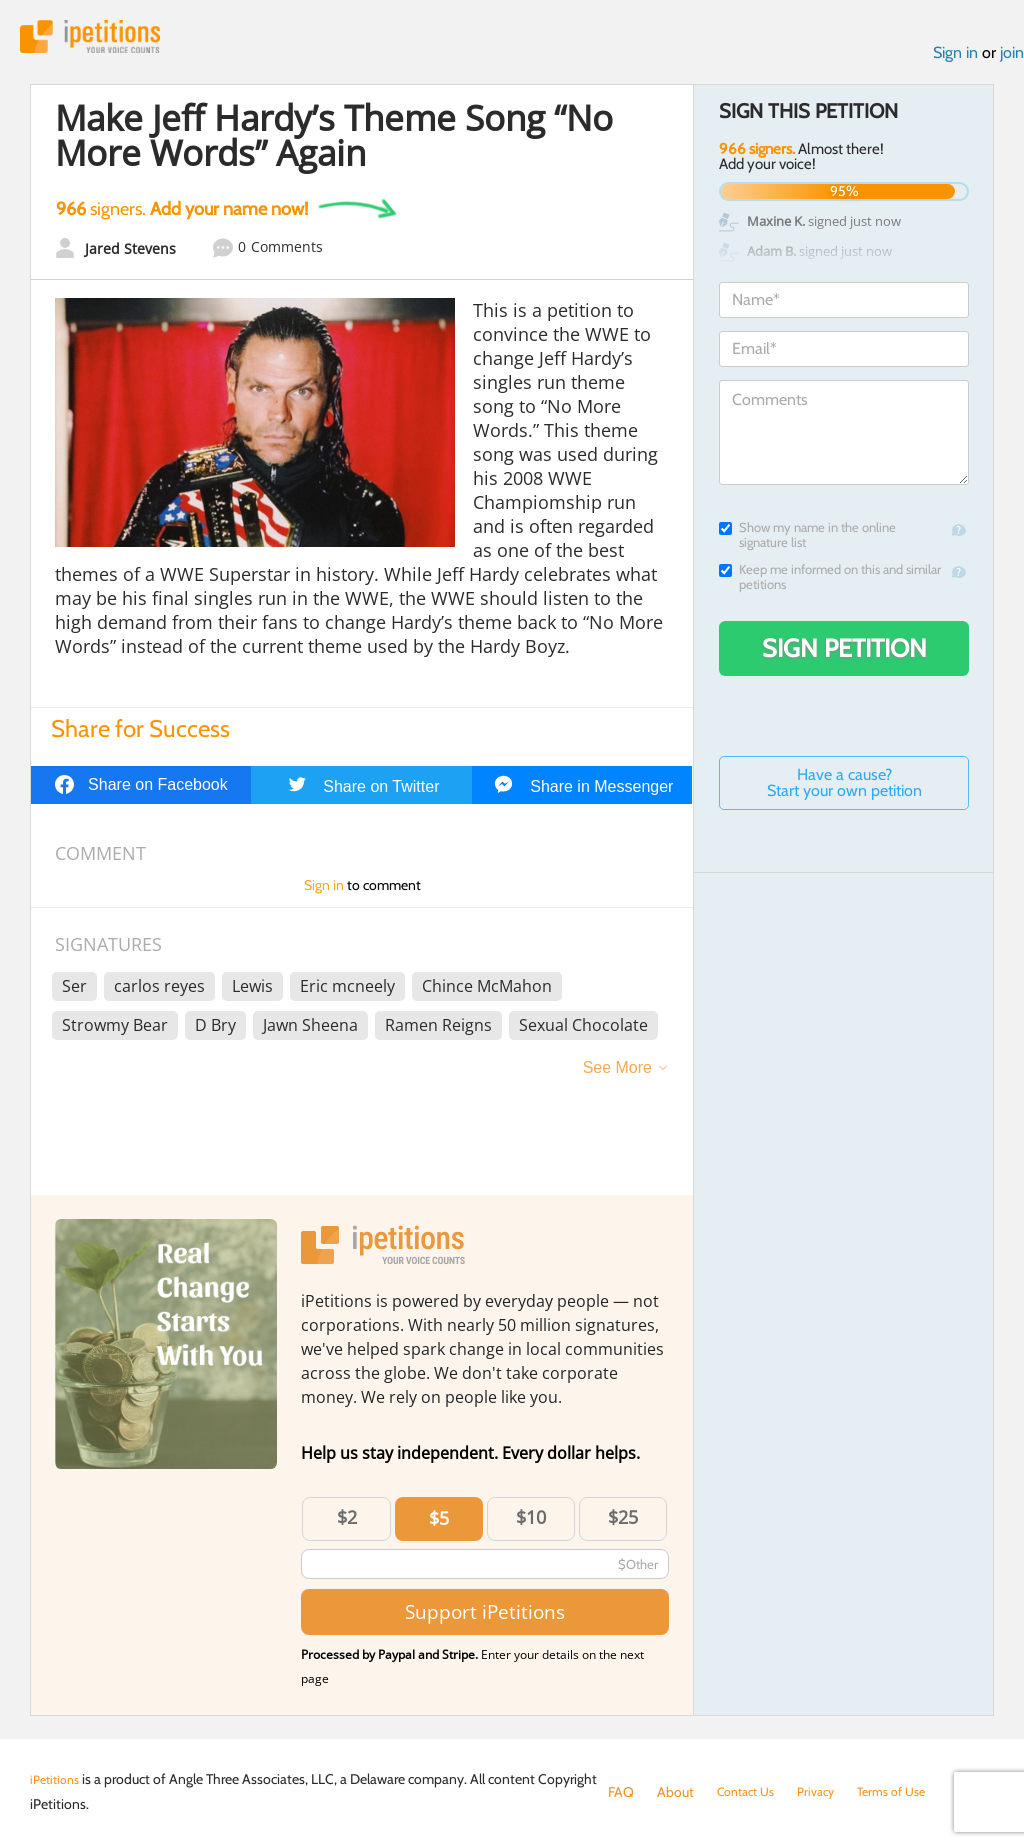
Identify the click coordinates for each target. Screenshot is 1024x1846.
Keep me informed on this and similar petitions (830, 583)
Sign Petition (844, 654)
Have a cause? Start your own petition (844, 788)
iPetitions (103, 39)
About (675, 1792)
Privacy (828, 1792)
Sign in (955, 58)
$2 (347, 1524)
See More (617, 1074)
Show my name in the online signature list (807, 541)
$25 (623, 1524)
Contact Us (750, 1792)
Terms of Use (910, 1792)
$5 (439, 1525)
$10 (531, 1524)
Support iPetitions (485, 1618)
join (1012, 58)
